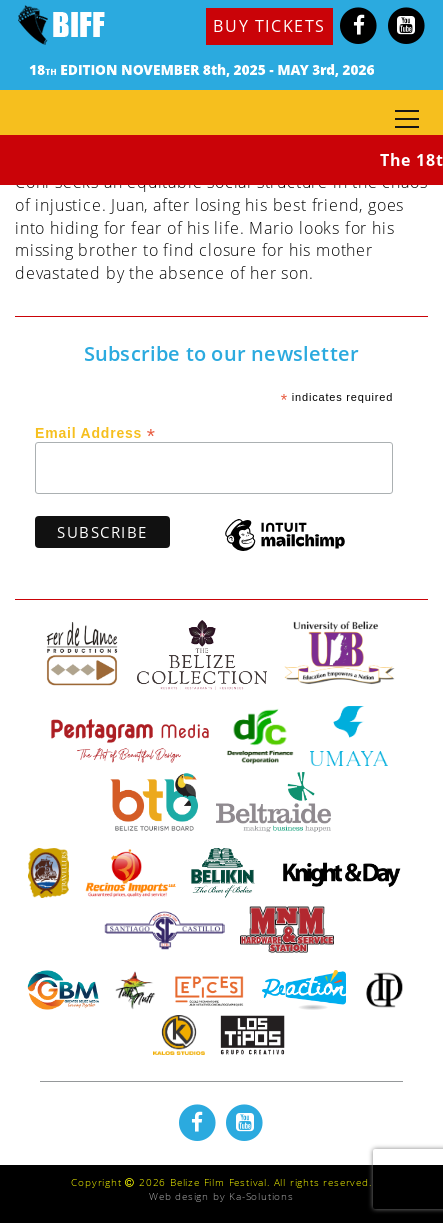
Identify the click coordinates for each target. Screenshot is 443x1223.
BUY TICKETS (269, 26)
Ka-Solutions (261, 1196)
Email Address (95, 432)
